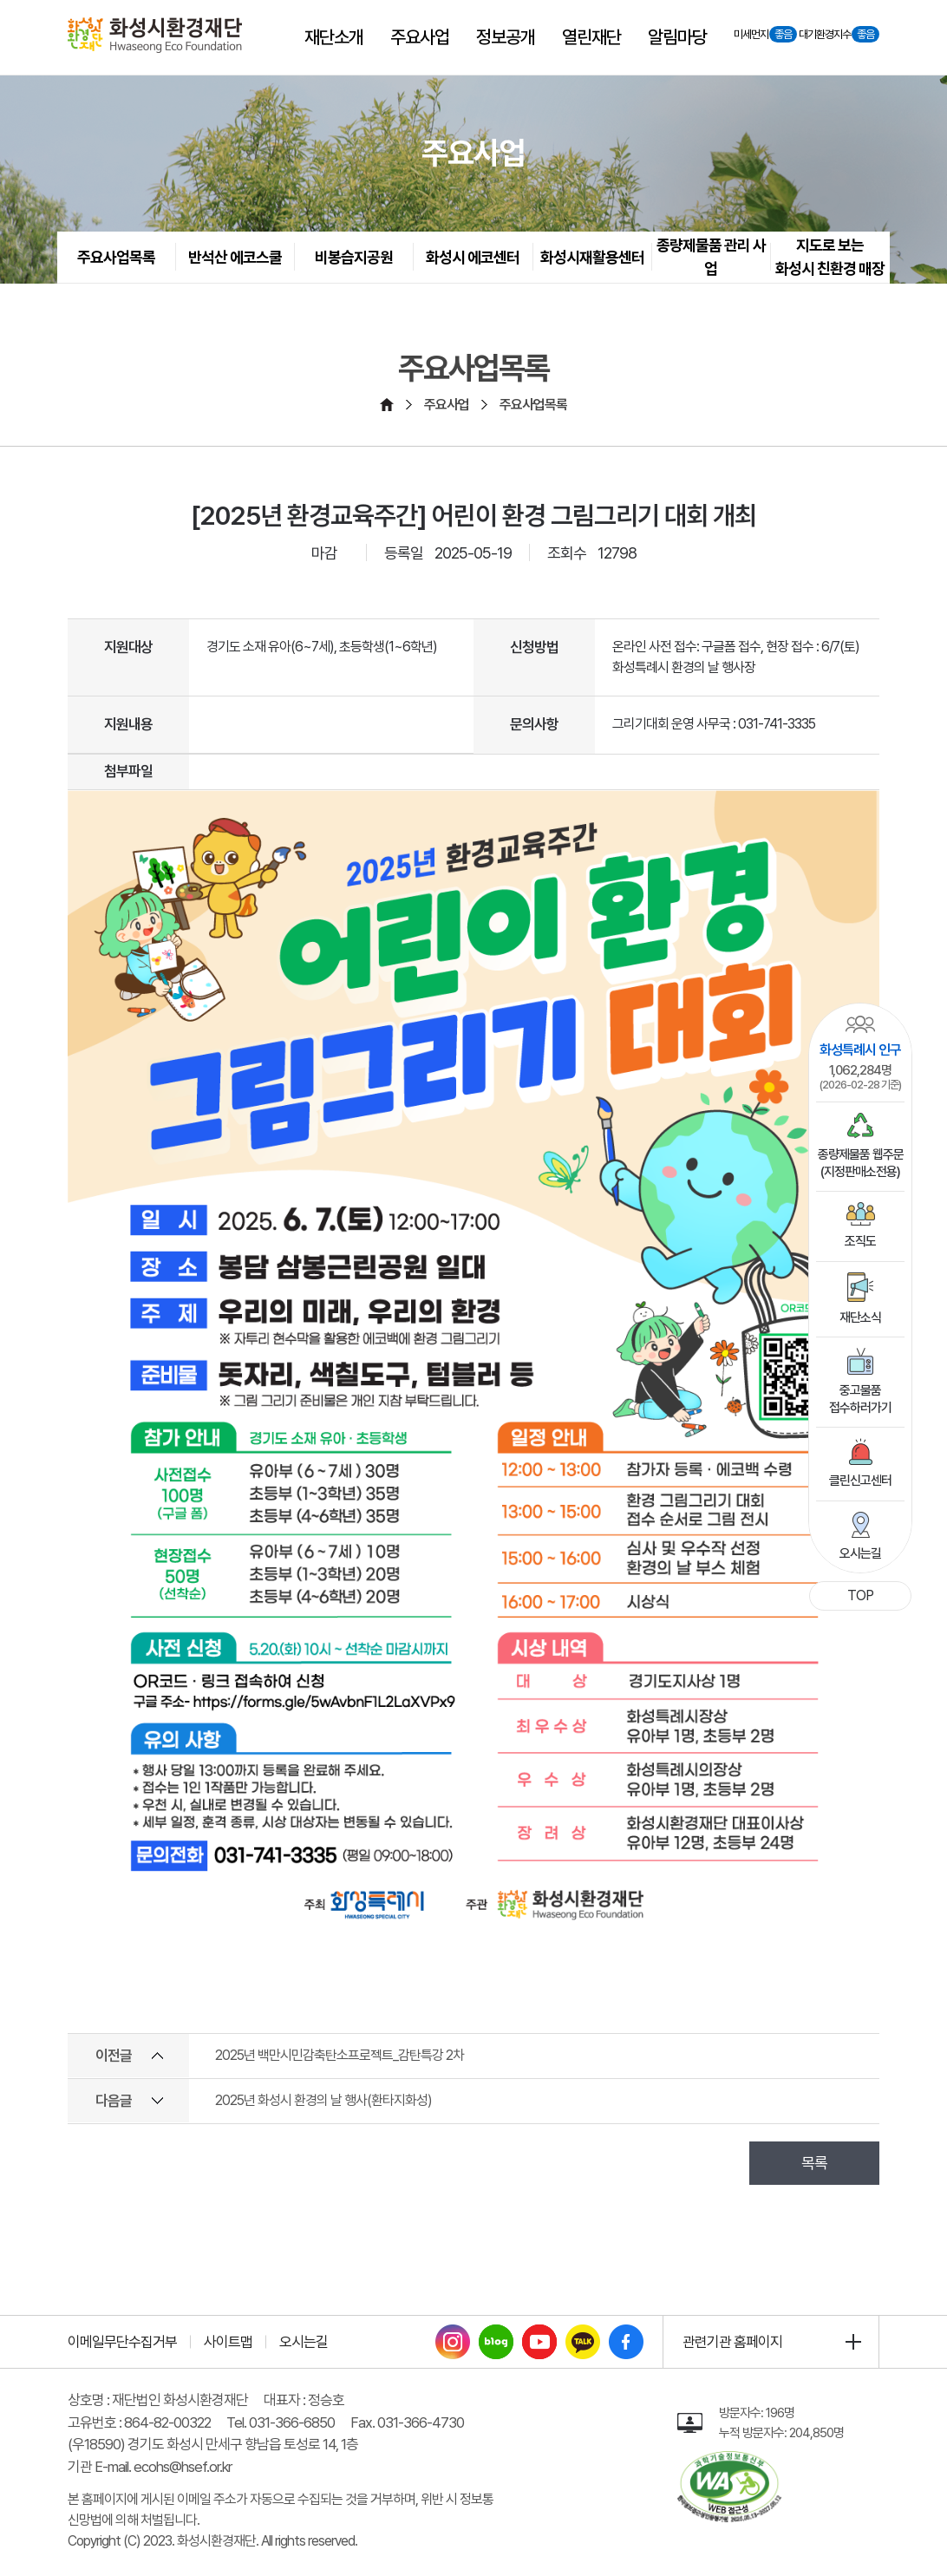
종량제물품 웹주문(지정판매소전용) (861, 1146)
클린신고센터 (860, 1463)
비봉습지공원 (354, 257)
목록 (814, 2163)
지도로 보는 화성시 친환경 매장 (830, 257)
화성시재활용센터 (592, 257)
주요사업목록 (116, 257)
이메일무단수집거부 (122, 2341)
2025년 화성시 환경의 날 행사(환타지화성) (323, 2100)
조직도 (860, 1225)
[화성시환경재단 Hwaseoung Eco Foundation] (155, 35)
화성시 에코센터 (472, 257)
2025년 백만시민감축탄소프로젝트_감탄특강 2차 (339, 2055)
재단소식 (860, 1298)
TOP (860, 1595)
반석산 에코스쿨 (235, 257)
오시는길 (860, 1536)
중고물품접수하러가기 (860, 1381)
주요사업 (446, 404)
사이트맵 (228, 2341)
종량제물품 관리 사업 (711, 257)
